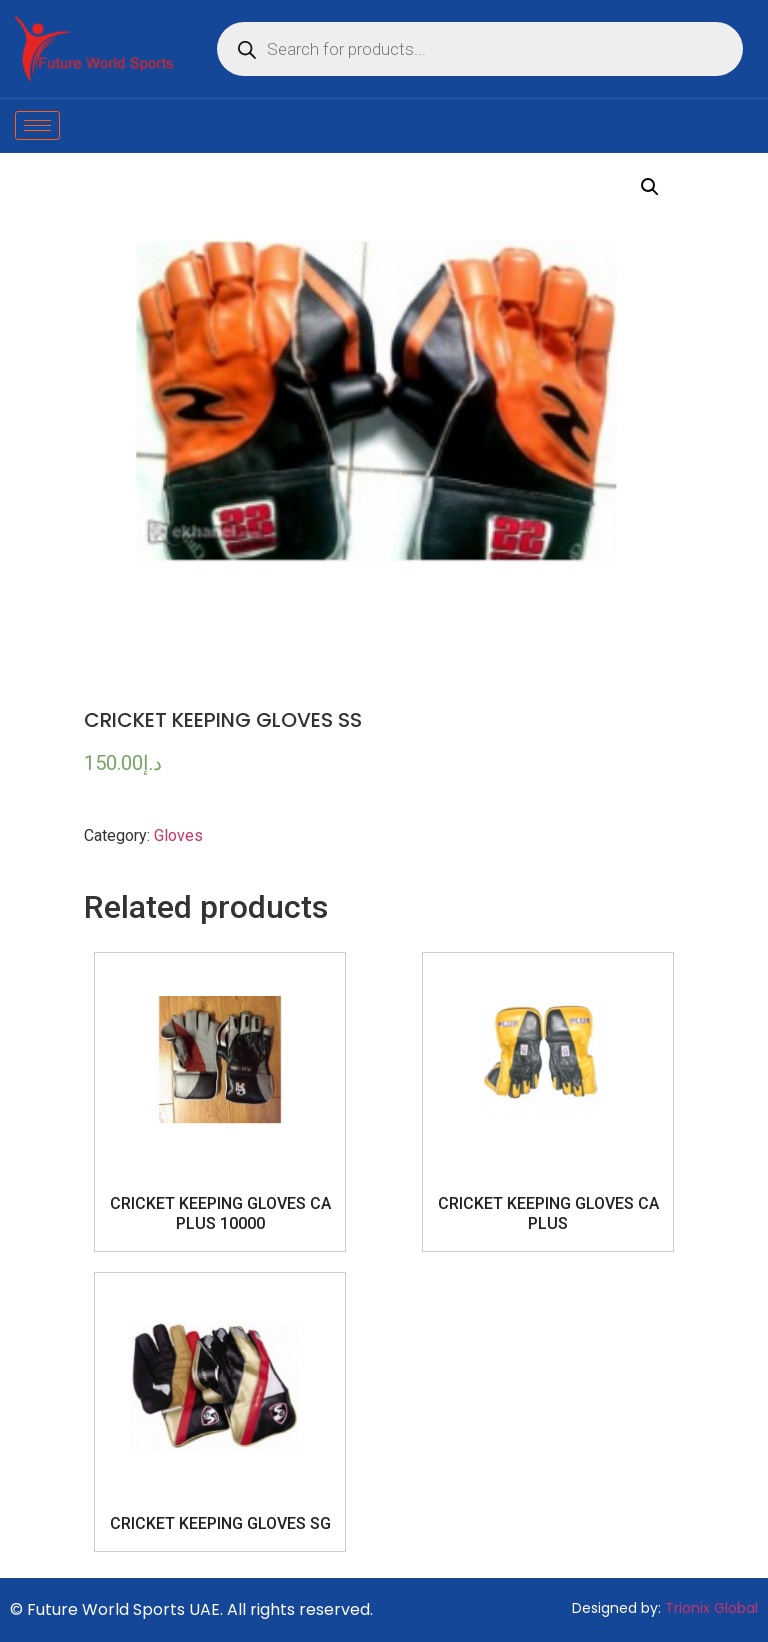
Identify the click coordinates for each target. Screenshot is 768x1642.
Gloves (178, 835)
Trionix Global (711, 1608)
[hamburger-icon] (37, 125)
